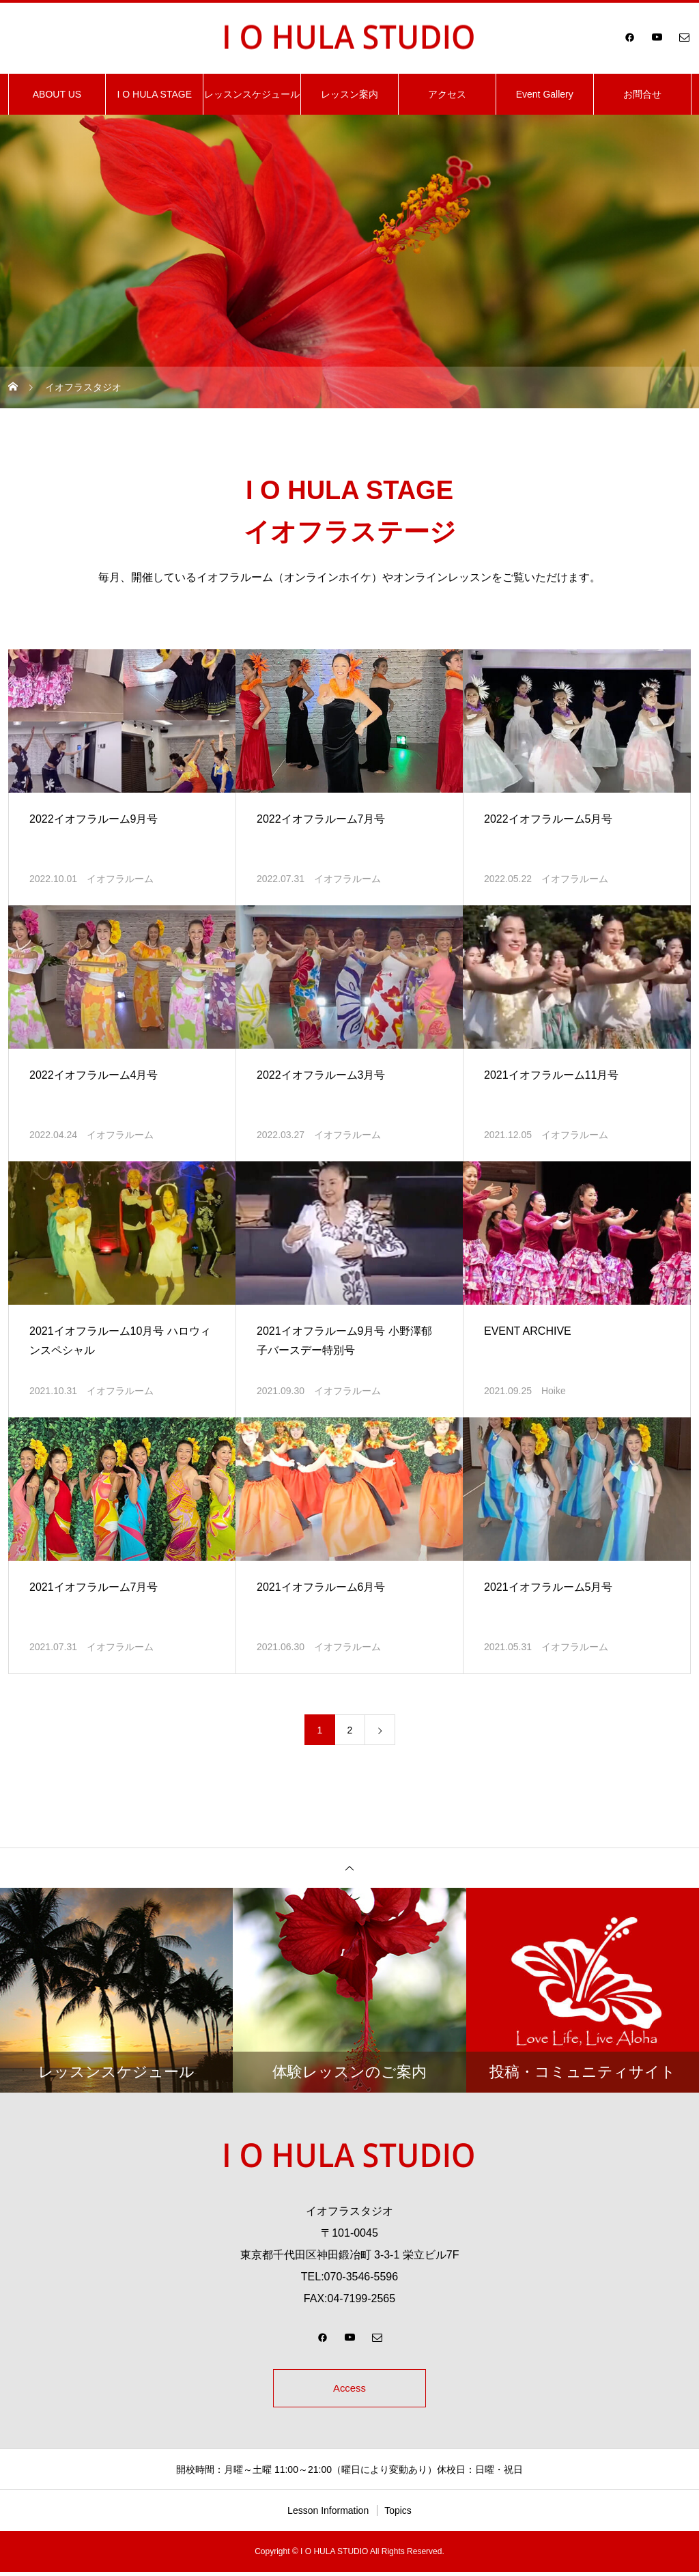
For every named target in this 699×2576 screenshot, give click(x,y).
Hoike (553, 1390)
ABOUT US (57, 94)
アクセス (447, 94)
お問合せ (642, 94)
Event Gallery (544, 94)
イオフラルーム (120, 878)
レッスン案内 (349, 94)
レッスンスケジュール (252, 94)
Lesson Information (328, 2514)
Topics (398, 2514)
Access (349, 2390)
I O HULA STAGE (154, 94)
